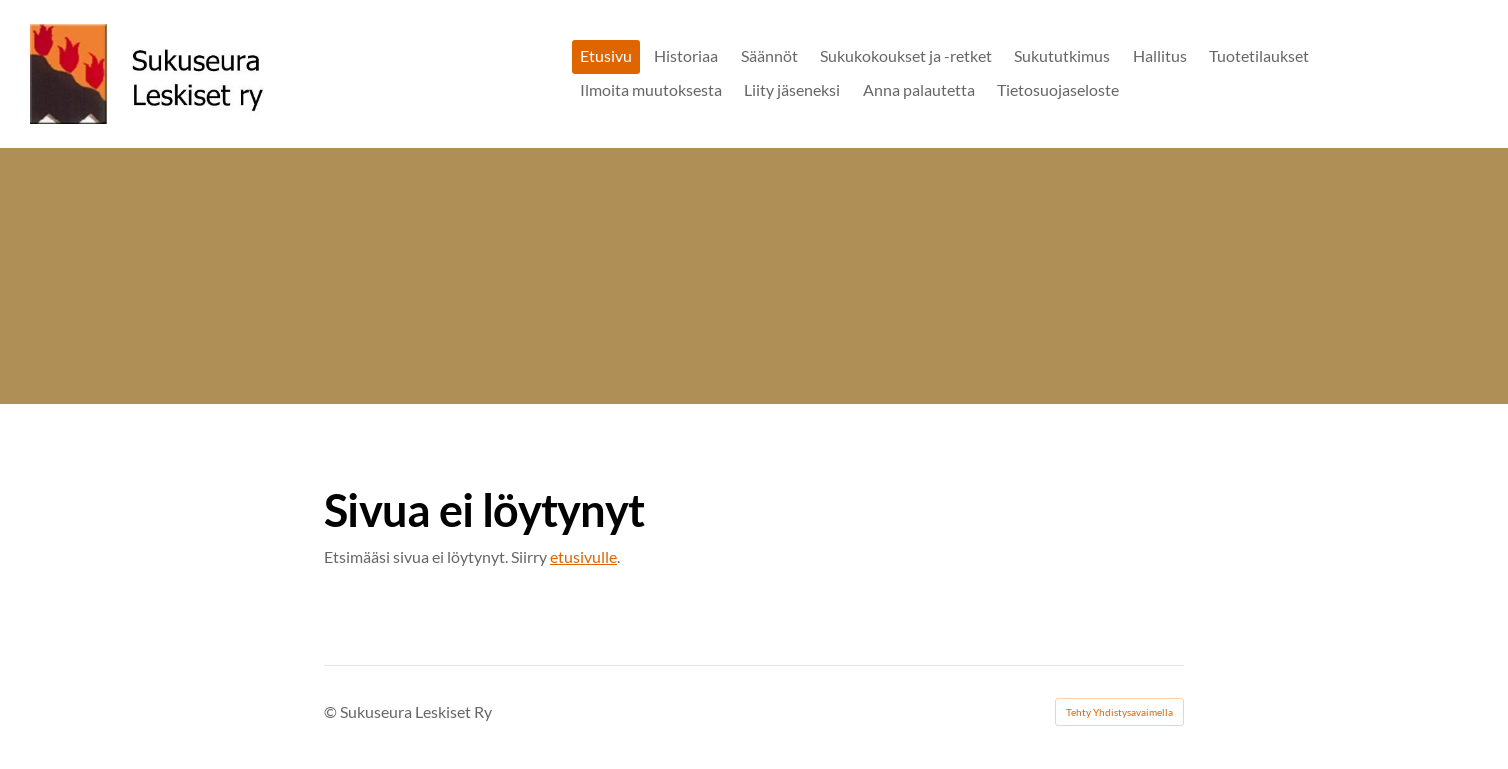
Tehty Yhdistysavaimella (1119, 712)
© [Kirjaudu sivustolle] (332, 711)
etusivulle (583, 556)
